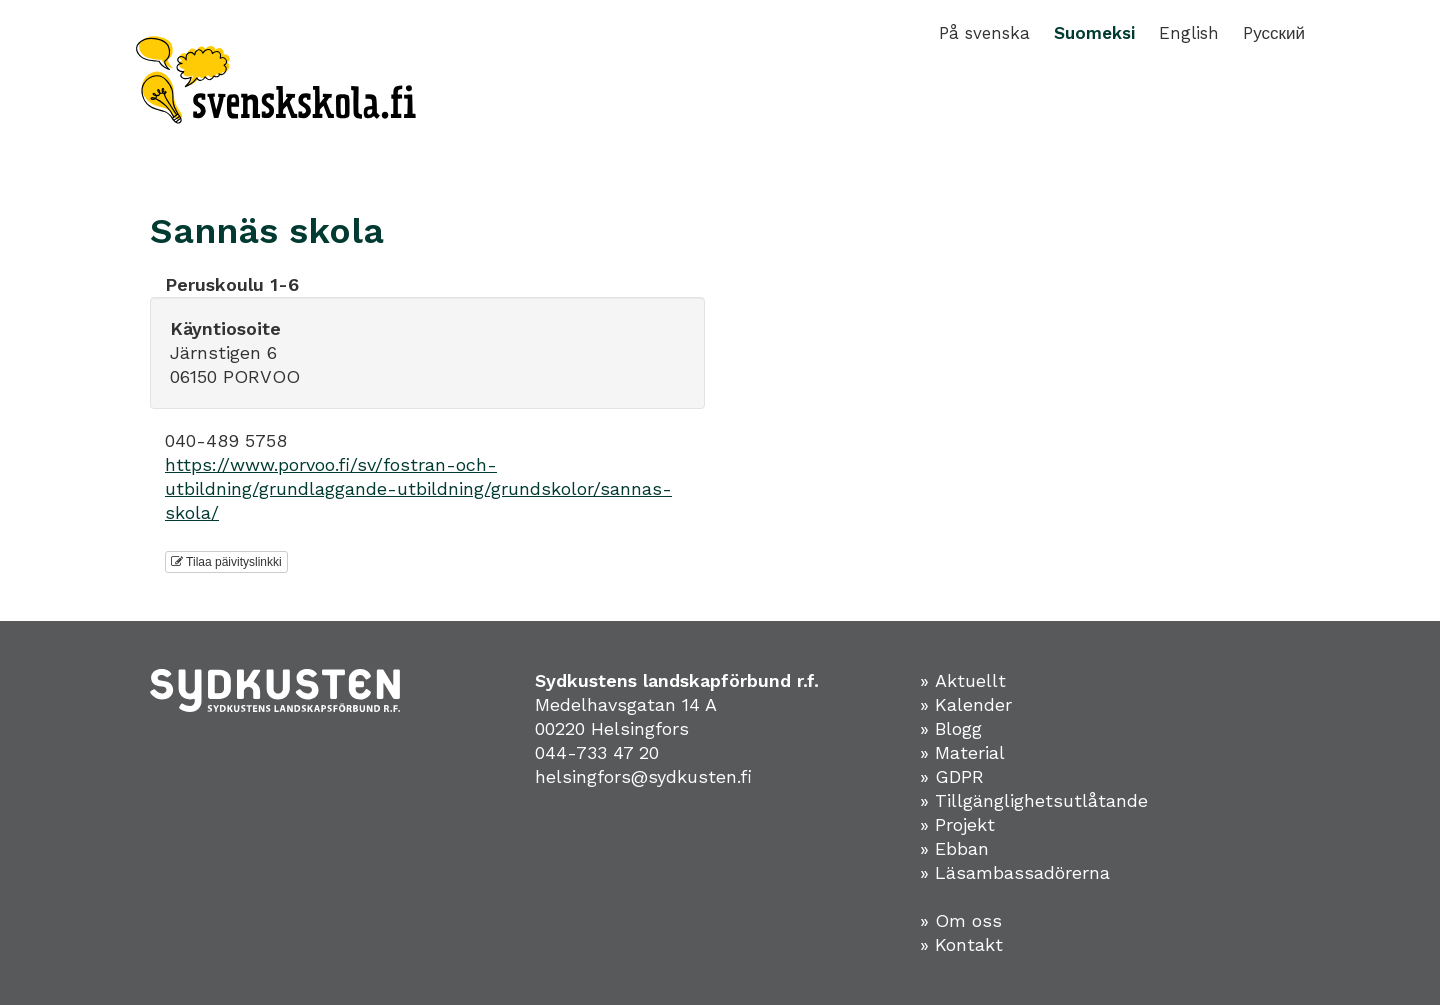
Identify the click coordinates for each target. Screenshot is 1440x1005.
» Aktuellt (963, 680)
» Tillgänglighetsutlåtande (1034, 800)
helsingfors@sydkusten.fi (643, 776)
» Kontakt (961, 944)
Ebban (962, 848)
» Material (962, 752)
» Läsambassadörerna (1015, 872)
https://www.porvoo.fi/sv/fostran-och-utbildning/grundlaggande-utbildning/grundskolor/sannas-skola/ (418, 488)
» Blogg (951, 728)
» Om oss (961, 920)
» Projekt (957, 824)
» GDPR (952, 776)
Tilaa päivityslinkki (226, 562)
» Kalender (966, 704)
